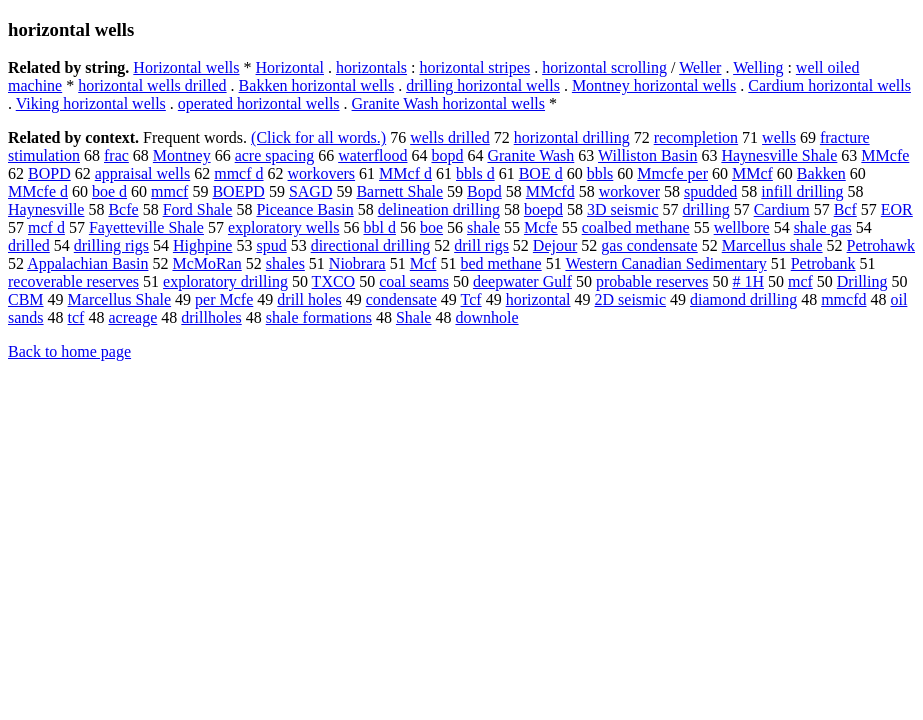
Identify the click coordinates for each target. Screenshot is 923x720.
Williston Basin (647, 155)
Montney (182, 155)
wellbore (742, 227)
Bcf (845, 209)
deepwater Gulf (522, 281)
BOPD (49, 173)
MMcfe (885, 155)
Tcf (471, 299)
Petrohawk (881, 245)
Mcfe (541, 227)
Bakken (821, 173)
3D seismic (623, 209)
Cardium (782, 209)
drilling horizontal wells (483, 85)
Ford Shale (198, 209)
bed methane (500, 263)
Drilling (862, 281)
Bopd (484, 191)
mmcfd (843, 299)
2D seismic (631, 299)
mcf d (46, 227)
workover (629, 191)
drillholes (211, 317)
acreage (132, 317)
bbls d (475, 173)
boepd (543, 209)
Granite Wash (530, 155)
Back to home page (69, 351)
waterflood (372, 155)
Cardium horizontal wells (829, 85)
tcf (76, 317)
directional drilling (371, 245)
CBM (26, 299)
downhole (486, 317)
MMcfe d (38, 191)
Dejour (555, 245)
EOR (897, 209)
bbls (600, 173)
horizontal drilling (572, 137)
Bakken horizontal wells (317, 85)
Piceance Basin (304, 209)
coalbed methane (636, 227)
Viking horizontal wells (91, 103)
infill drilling (802, 191)
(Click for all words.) (318, 137)
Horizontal (290, 67)
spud (271, 245)
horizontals (371, 67)
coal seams (414, 281)
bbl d (379, 227)
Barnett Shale (399, 191)
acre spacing (275, 155)
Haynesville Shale (779, 155)
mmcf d (238, 173)
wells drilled (450, 137)
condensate (401, 299)
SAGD (311, 191)
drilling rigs (111, 245)
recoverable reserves (73, 281)
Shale (414, 317)
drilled (29, 245)
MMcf (752, 173)
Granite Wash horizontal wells (448, 103)
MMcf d (405, 173)
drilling (706, 209)
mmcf (169, 191)
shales (285, 263)
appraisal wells (143, 173)
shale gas (823, 227)
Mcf (423, 263)
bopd (447, 155)
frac (116, 155)
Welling (758, 67)
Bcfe (123, 209)
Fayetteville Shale (146, 227)
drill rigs (481, 245)
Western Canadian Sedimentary (665, 263)
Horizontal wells (186, 67)
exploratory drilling (225, 281)
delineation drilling (439, 209)
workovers (322, 173)
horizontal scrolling (604, 67)
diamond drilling (743, 299)
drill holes (309, 299)
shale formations (319, 317)
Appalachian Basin (87, 263)
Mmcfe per (672, 173)
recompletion (696, 137)
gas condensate (649, 245)
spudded (710, 191)
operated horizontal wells (259, 103)
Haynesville (46, 209)
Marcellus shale (772, 245)
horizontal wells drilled (152, 85)
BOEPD (238, 191)
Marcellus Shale (120, 299)
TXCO (334, 281)
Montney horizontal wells (654, 85)
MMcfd (550, 191)
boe (431, 227)
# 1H (748, 281)
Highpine (203, 245)
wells (779, 137)
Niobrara (357, 263)
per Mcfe (224, 299)
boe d (109, 191)
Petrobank (823, 263)
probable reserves (652, 281)
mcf (800, 281)
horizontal (538, 299)
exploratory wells (284, 227)
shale (483, 227)
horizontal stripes (475, 67)
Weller (700, 67)
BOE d (541, 173)
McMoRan (206, 263)
